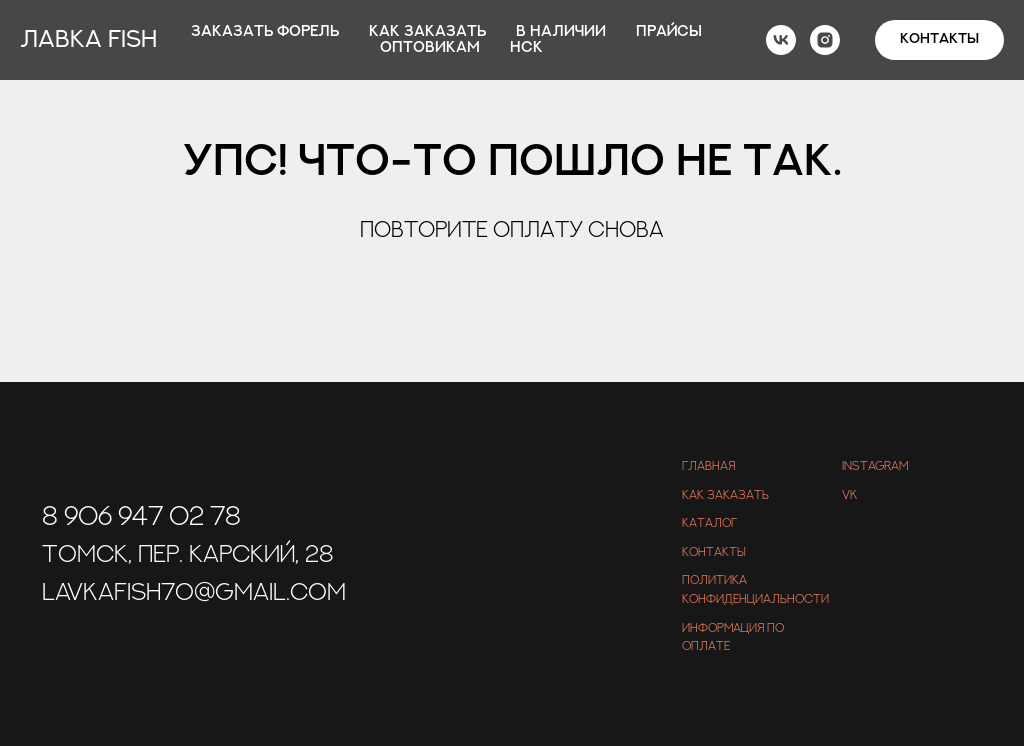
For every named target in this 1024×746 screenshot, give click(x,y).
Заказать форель (265, 31)
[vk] (781, 40)
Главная (708, 466)
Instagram (875, 466)
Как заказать (427, 31)
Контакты (714, 552)
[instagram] (825, 40)
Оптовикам (430, 47)
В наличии (561, 31)
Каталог (709, 523)
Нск (526, 47)
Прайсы (669, 31)
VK (849, 495)
